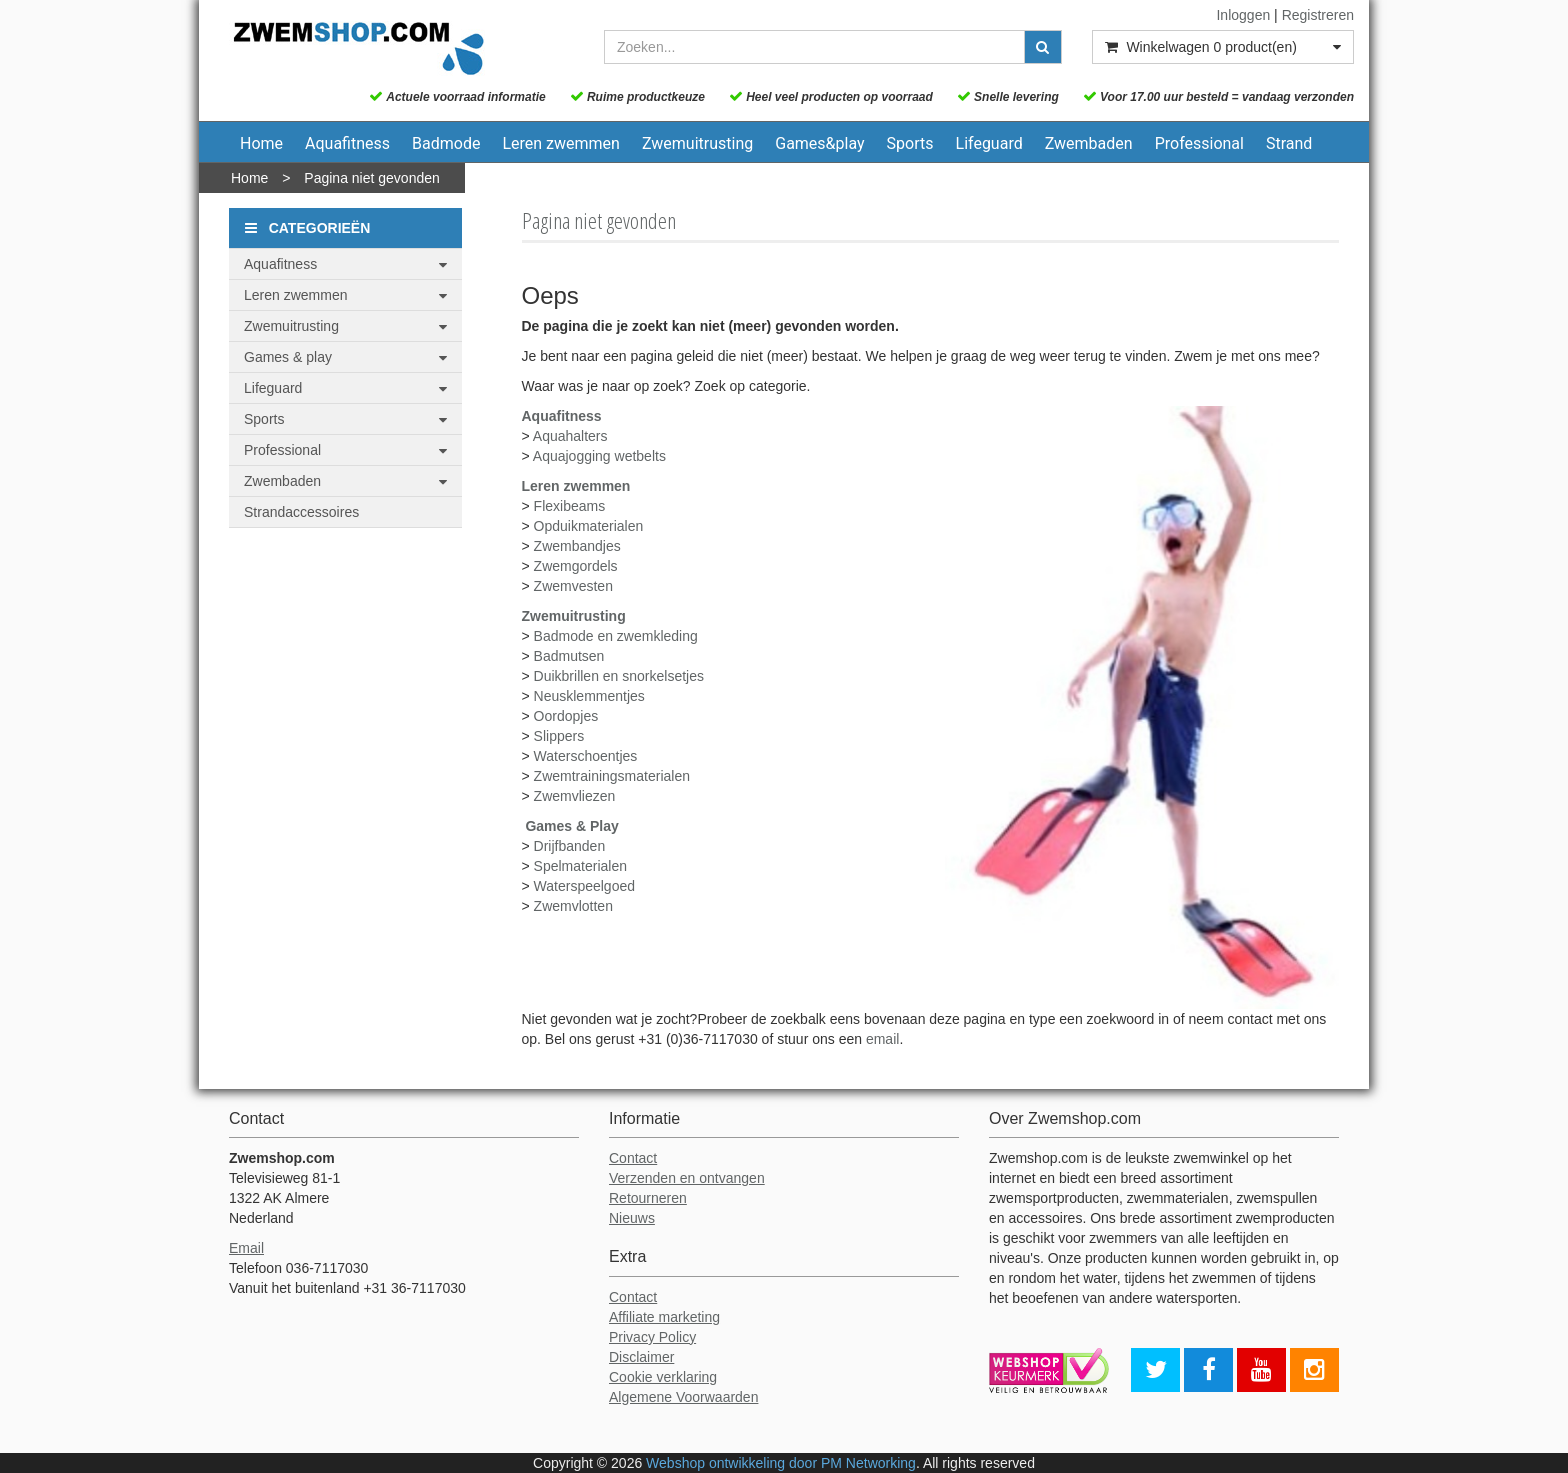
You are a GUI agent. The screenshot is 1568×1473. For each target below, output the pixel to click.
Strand (1289, 143)
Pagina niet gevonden (371, 178)
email (882, 1039)
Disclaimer (641, 1357)
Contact (633, 1158)
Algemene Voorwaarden (683, 1397)
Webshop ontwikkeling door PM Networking (781, 1463)
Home (261, 143)
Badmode (446, 143)
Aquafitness (347, 143)
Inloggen (1243, 15)
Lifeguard (989, 143)
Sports (910, 143)
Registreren (1318, 15)
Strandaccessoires (301, 512)
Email (246, 1248)
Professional (1199, 143)
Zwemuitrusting (697, 143)
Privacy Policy (652, 1337)
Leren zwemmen (561, 143)
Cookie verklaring (663, 1377)
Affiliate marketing (664, 1317)
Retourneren (648, 1198)
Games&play (819, 143)
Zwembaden (1089, 143)
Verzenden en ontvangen (687, 1178)
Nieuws (632, 1218)
